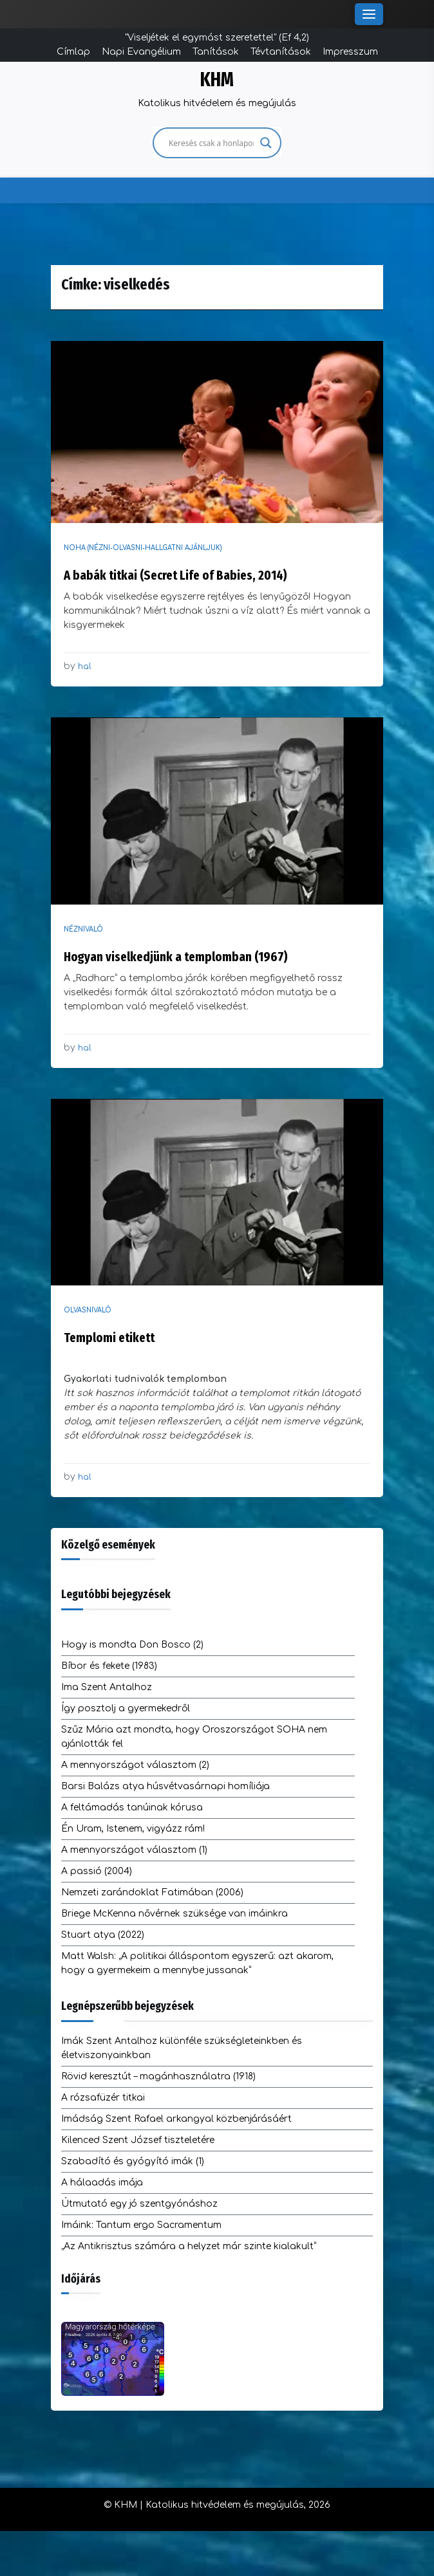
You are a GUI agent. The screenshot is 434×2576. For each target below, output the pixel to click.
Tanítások (216, 52)
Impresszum (350, 52)
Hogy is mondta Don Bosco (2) (132, 1645)
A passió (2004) (96, 1871)
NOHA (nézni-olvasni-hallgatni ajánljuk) (143, 547)
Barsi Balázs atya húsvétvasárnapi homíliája (165, 1786)
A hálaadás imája (102, 2182)
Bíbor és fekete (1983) (109, 1666)
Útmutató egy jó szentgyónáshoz (139, 2204)
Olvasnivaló (87, 1310)
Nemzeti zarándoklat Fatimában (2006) (152, 1892)
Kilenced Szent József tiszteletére (137, 2140)
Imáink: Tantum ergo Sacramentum (141, 2225)
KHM (217, 79)
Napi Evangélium (141, 52)
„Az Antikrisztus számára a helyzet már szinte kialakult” (188, 2246)
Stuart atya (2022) (102, 1935)
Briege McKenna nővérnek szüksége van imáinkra (174, 1913)
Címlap (73, 52)
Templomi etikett (109, 1337)
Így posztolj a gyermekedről (125, 1708)
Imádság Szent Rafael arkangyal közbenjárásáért (176, 2119)
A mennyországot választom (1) (134, 1850)
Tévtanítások (280, 52)
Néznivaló (83, 929)
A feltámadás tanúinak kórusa (132, 1807)
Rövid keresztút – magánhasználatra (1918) (158, 2076)
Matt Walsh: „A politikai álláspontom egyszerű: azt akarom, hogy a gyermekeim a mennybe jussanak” (197, 1963)
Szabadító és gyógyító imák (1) (132, 2161)
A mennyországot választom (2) (135, 1765)
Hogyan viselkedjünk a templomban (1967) (176, 956)
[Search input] (211, 143)
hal (84, 666)
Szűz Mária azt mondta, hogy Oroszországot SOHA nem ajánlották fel (194, 1737)
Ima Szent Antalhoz (106, 1687)
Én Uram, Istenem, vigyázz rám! (133, 1829)
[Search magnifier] (266, 143)
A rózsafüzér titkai (103, 2097)
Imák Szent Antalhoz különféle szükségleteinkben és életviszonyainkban (181, 2048)
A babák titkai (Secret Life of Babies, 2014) (175, 575)
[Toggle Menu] (369, 14)
